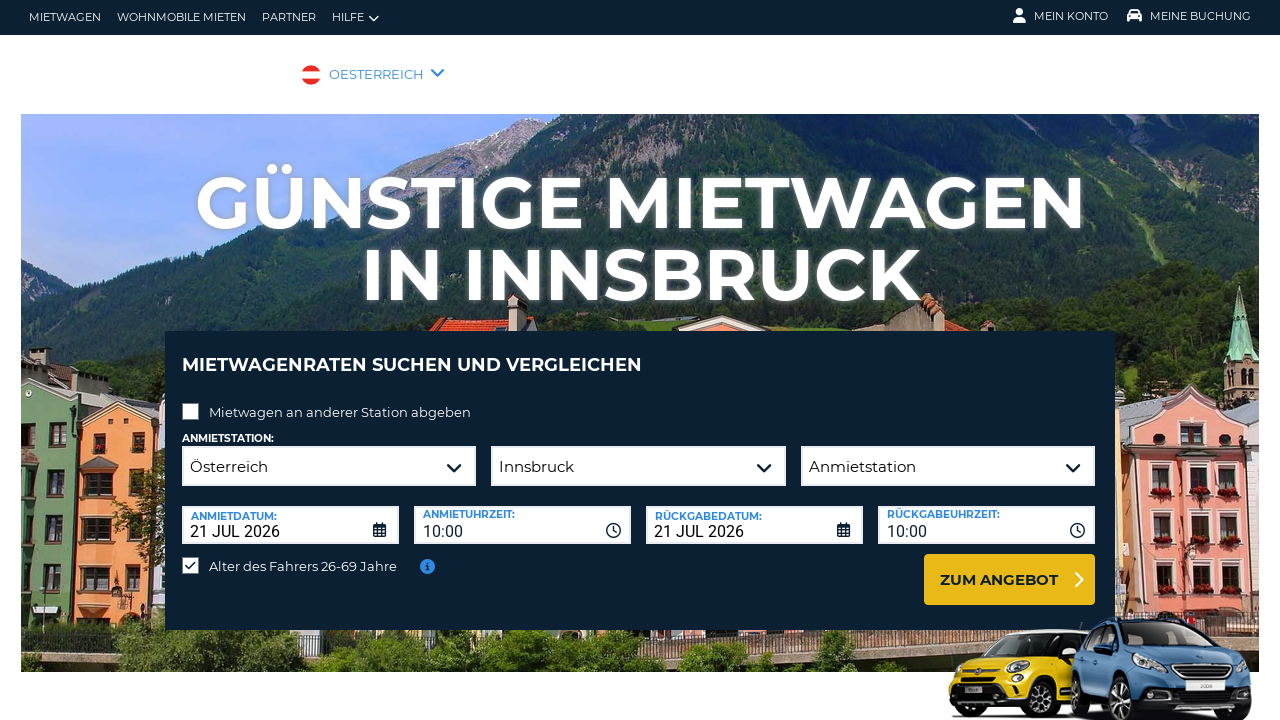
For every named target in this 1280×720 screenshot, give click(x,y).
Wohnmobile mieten (181, 17)
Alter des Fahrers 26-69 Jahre (303, 551)
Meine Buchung (1189, 16)
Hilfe (355, 17)
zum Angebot (999, 564)
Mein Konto (1060, 16)
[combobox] (522, 510)
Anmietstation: (228, 423)
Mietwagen (65, 17)
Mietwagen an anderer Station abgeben (340, 397)
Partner (289, 17)
